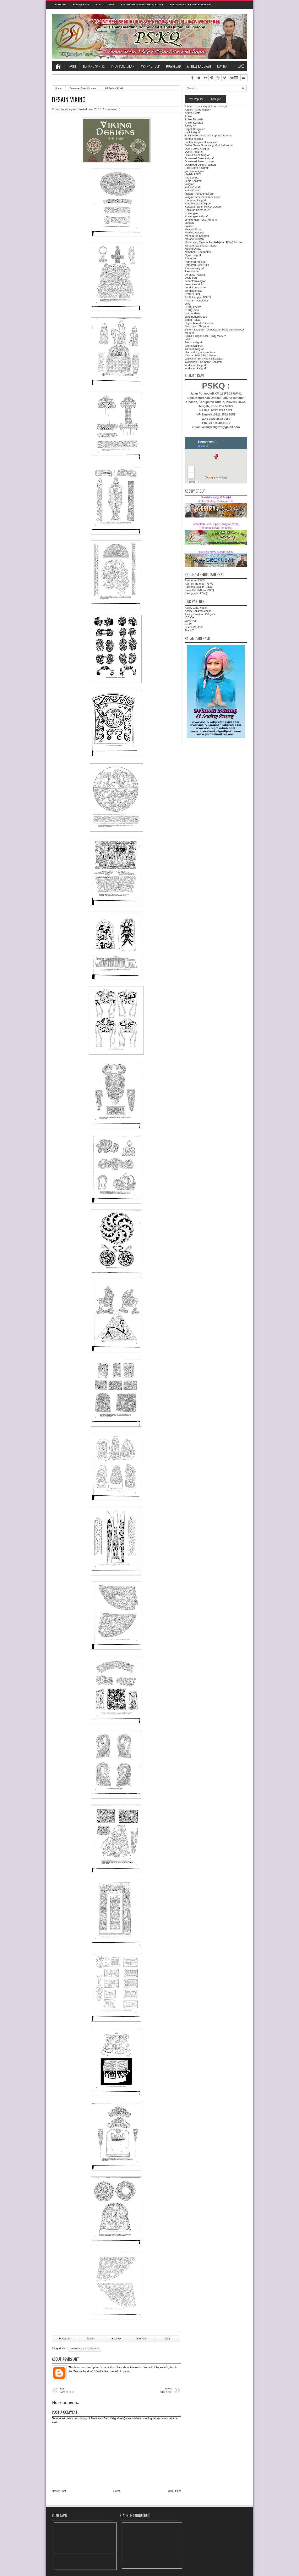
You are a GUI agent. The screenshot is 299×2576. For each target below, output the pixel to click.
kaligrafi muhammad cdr (199, 193)
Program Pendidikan (197, 300)
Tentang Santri (94, 66)
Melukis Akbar (193, 229)
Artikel (188, 116)
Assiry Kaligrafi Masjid (198, 610)
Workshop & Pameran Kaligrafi (203, 361)
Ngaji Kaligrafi (193, 255)
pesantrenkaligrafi (195, 281)
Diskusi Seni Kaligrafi (197, 155)
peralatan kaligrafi (195, 274)
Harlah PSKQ (193, 174)
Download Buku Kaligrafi (199, 158)
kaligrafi (189, 184)
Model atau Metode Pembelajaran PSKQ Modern (214, 242)
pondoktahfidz (193, 290)
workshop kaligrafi (195, 365)
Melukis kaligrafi (194, 232)
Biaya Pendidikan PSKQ (199, 590)
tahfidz (189, 339)
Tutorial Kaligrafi (194, 349)
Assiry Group (150, 66)
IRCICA (189, 617)
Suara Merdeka (194, 627)
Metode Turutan (194, 238)
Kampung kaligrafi (195, 200)
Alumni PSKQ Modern (198, 109)
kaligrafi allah (193, 187)
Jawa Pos (190, 620)
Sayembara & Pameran (199, 323)
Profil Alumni (192, 293)
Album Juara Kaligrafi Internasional (206, 106)
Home (58, 66)
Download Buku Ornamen (83, 88)
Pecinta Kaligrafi (194, 268)
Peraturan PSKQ (195, 580)
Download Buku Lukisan (199, 161)
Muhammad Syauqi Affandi (201, 245)
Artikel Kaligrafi (199, 66)
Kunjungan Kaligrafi (196, 216)
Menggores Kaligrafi (197, 235)
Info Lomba (191, 177)
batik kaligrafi (193, 132)
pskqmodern (192, 313)
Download (173, 66)
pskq (187, 303)
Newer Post (59, 2490)
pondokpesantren (195, 287)
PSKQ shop (192, 310)
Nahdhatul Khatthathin (198, 252)
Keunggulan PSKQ (196, 593)
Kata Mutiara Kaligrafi (198, 203)
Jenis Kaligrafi (193, 180)
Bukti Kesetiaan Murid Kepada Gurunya (208, 135)
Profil (72, 66)
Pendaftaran (192, 271)
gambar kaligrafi (194, 171)
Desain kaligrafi (194, 151)
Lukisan (189, 226)
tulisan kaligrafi (194, 345)
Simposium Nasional (197, 326)
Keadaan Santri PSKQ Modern (203, 206)
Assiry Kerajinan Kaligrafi (200, 614)
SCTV (188, 623)
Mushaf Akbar (193, 248)
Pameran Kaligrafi (195, 261)
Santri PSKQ (192, 319)
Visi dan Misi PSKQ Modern (201, 355)
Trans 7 (189, 630)
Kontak (222, 66)
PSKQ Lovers (193, 306)
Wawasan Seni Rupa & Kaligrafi (204, 358)
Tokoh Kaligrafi (193, 342)
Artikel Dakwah (194, 119)
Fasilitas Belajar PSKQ (198, 586)
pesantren (191, 277)
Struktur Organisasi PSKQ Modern (205, 336)
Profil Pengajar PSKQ (198, 297)
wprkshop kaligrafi (195, 368)
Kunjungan (191, 213)
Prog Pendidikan (122, 66)
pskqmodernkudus (196, 316)
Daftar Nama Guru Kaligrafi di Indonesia (209, 145)
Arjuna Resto (192, 112)
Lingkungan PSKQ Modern (201, 219)
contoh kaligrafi (194, 138)
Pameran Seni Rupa (197, 264)
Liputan (189, 222)
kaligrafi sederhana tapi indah (202, 197)
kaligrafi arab (192, 190)
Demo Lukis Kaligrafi (197, 148)
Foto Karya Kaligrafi (196, 167)
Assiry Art (190, 126)
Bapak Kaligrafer (195, 129)
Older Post (174, 2490)
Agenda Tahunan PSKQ (199, 583)
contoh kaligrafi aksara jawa (201, 142)
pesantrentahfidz (195, 284)
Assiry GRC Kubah (196, 607)
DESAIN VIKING (69, 99)
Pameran (190, 258)
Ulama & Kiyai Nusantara (200, 352)
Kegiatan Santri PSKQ (198, 209)
